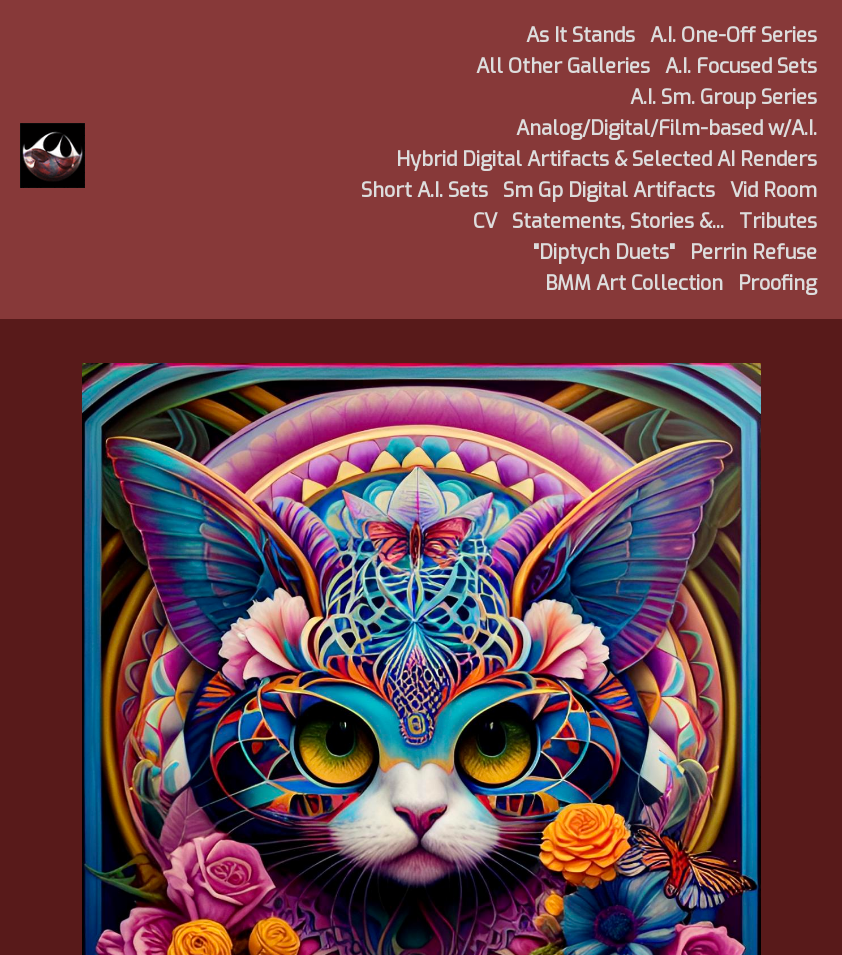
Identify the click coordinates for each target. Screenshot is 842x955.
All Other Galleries (563, 66)
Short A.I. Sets (424, 190)
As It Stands (580, 35)
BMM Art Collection (634, 283)
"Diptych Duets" (604, 252)
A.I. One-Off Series (733, 35)
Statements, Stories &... (618, 221)
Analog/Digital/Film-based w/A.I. (666, 128)
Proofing (777, 283)
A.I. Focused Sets (741, 66)
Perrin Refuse (753, 252)
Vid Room (773, 190)
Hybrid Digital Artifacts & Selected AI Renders (606, 159)
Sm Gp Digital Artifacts (609, 190)
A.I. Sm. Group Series (723, 97)
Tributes (778, 221)
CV (485, 221)
